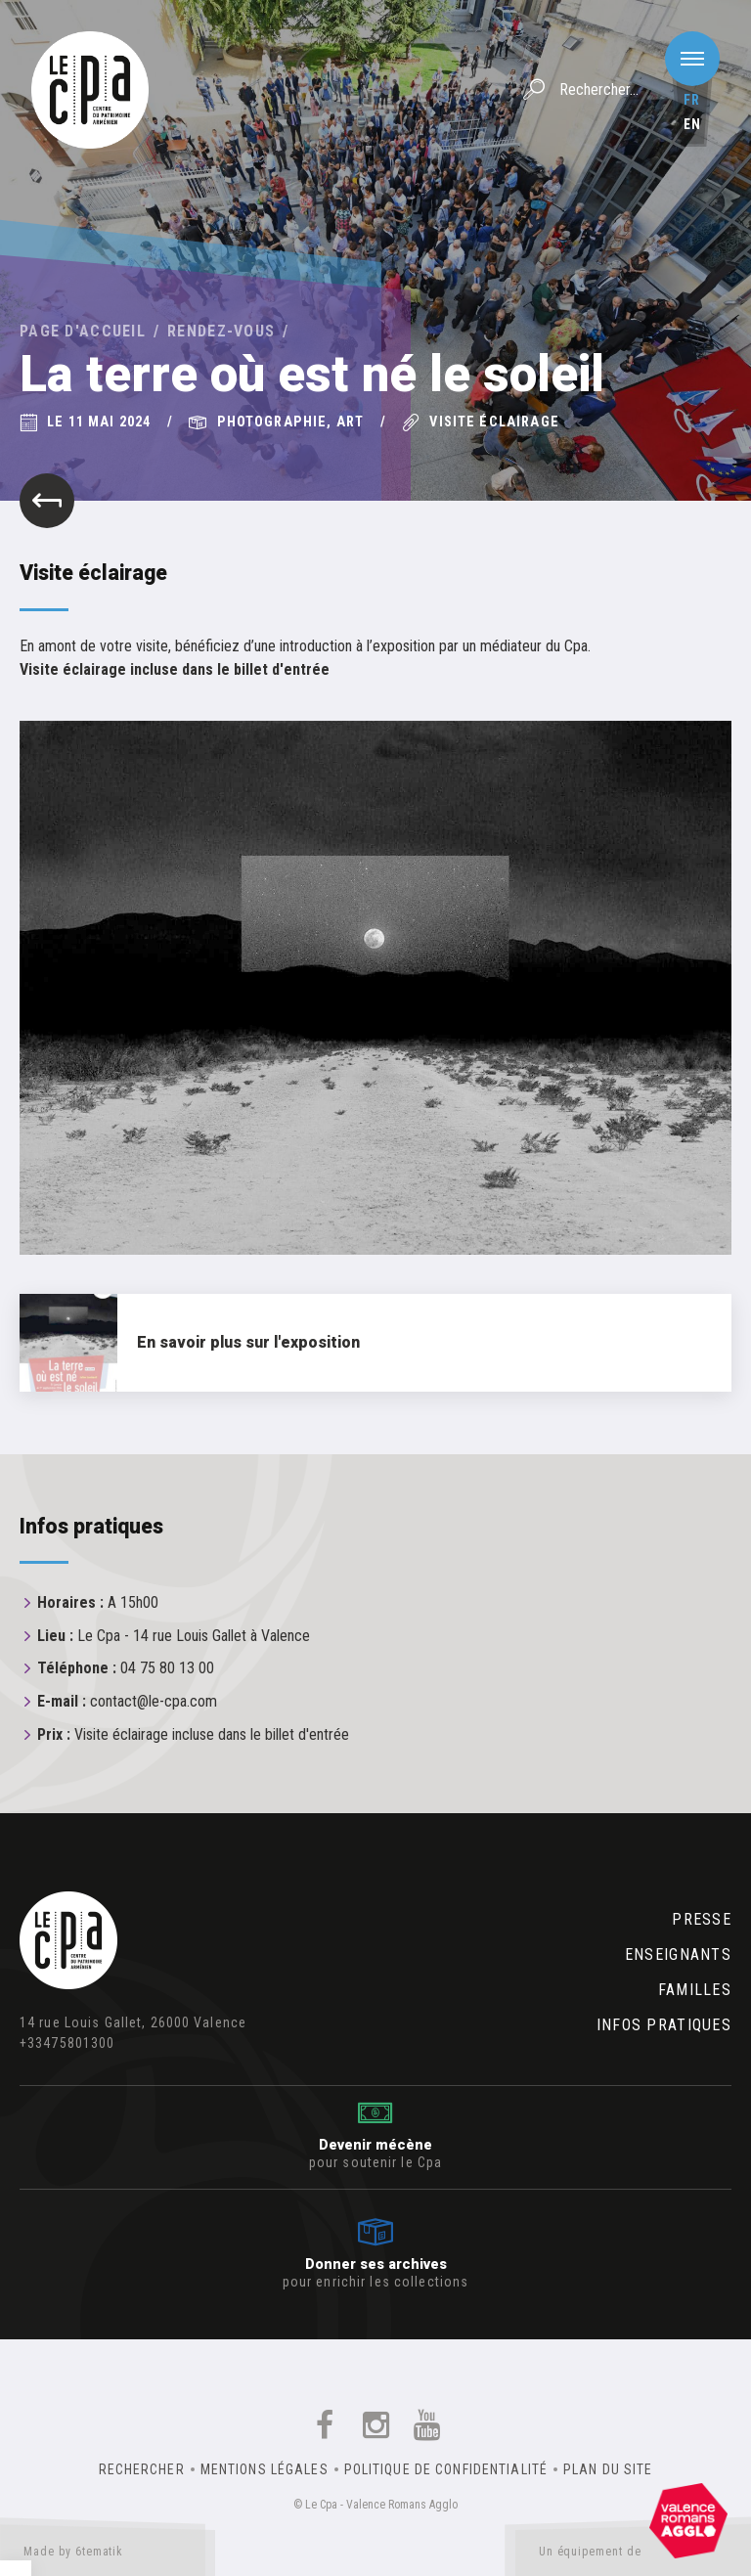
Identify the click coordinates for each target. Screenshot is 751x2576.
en (692, 124)
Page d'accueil (83, 331)
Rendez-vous (221, 331)
